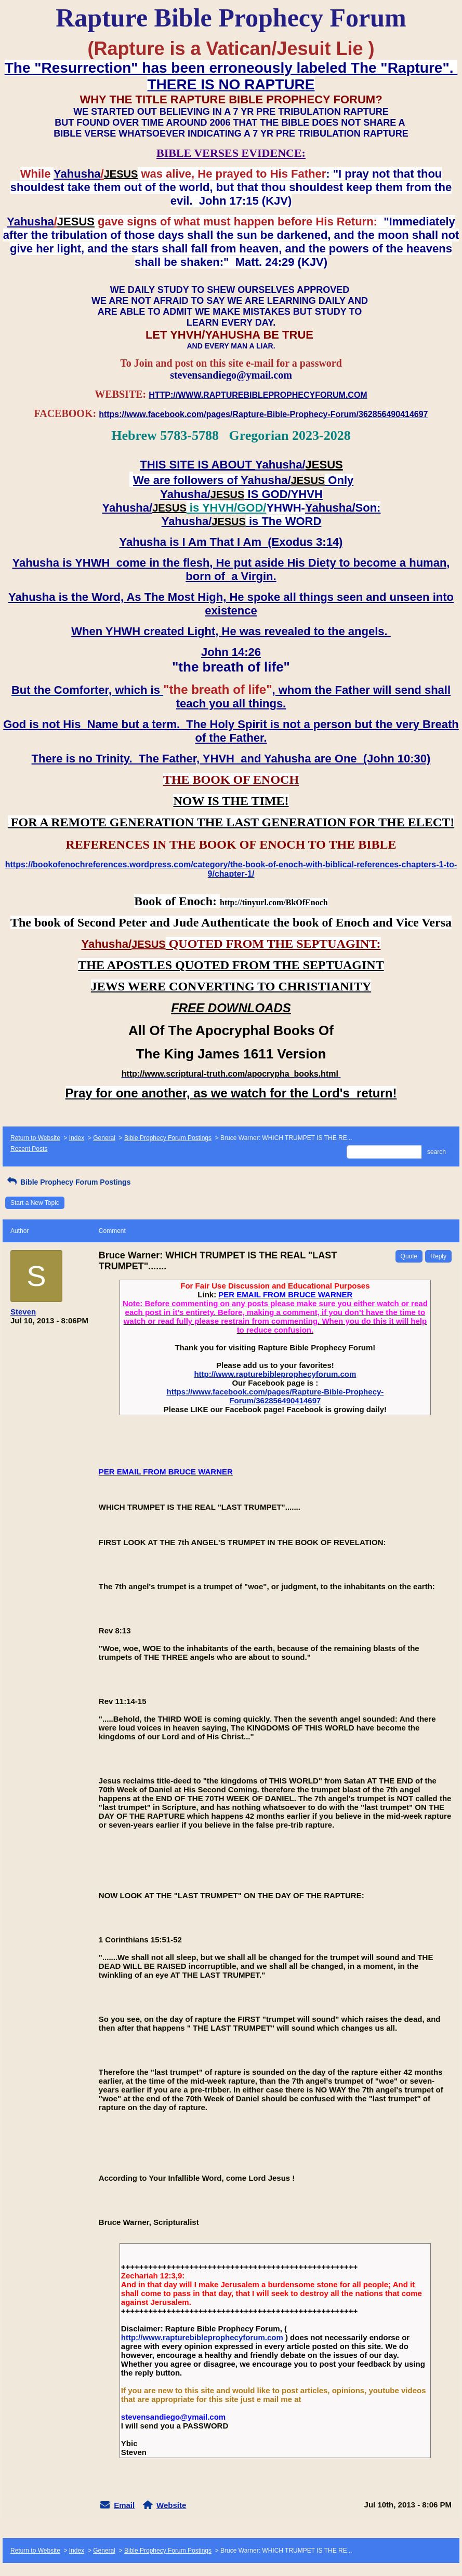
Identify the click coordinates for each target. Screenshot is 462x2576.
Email (124, 2505)
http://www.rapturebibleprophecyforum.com (275, 1374)
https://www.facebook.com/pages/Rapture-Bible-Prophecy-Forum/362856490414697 (275, 1396)
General (104, 1138)
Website (171, 2505)
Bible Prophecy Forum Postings (168, 1138)
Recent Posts (28, 1148)
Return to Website (35, 1138)
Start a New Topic (34, 1202)
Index (76, 1138)
